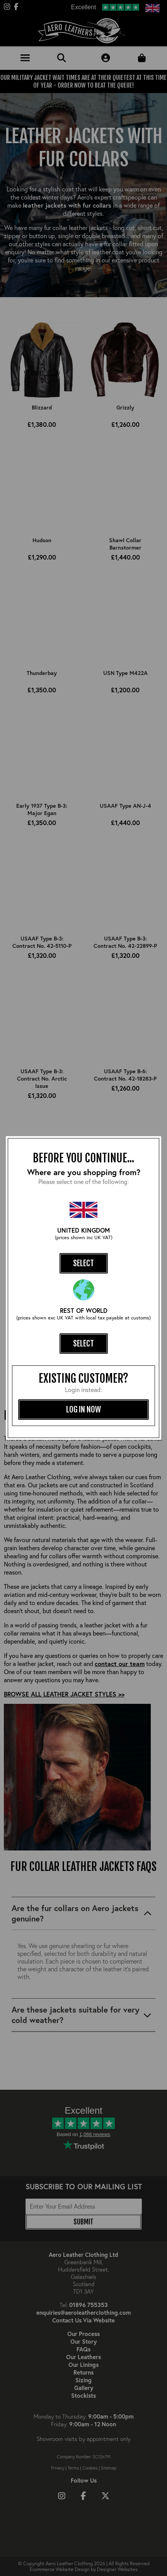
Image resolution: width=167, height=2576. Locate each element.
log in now (83, 1409)
